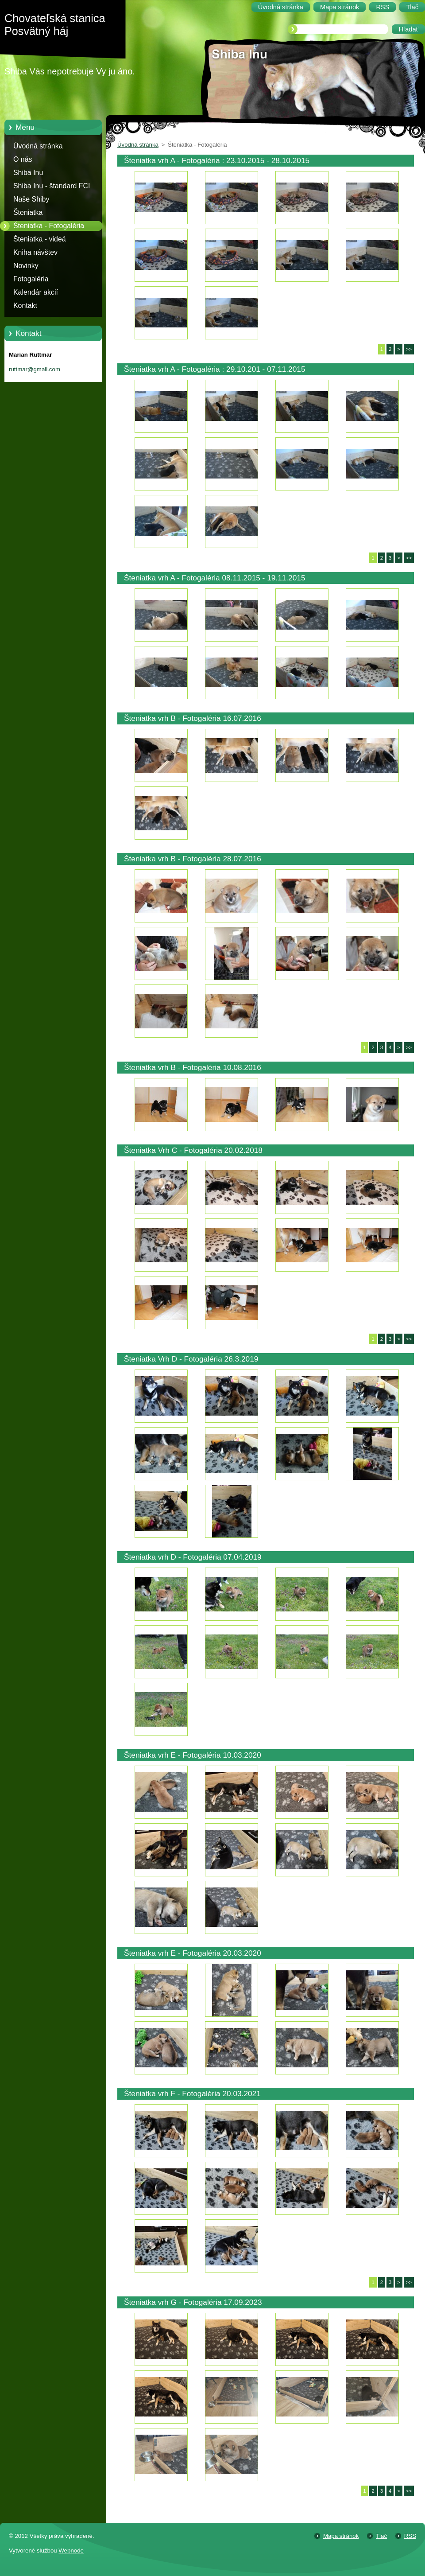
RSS (410, 2536)
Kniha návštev (35, 252)
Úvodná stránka (38, 146)
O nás (22, 159)
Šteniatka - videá (39, 239)
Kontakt (25, 305)
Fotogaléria (31, 279)
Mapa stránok (341, 2536)
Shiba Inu (28, 172)
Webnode (71, 2550)
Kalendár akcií (35, 292)
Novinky (26, 265)
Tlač (381, 2536)
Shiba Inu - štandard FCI (51, 186)
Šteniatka (27, 212)
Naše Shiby (31, 199)
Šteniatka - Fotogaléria (48, 226)
